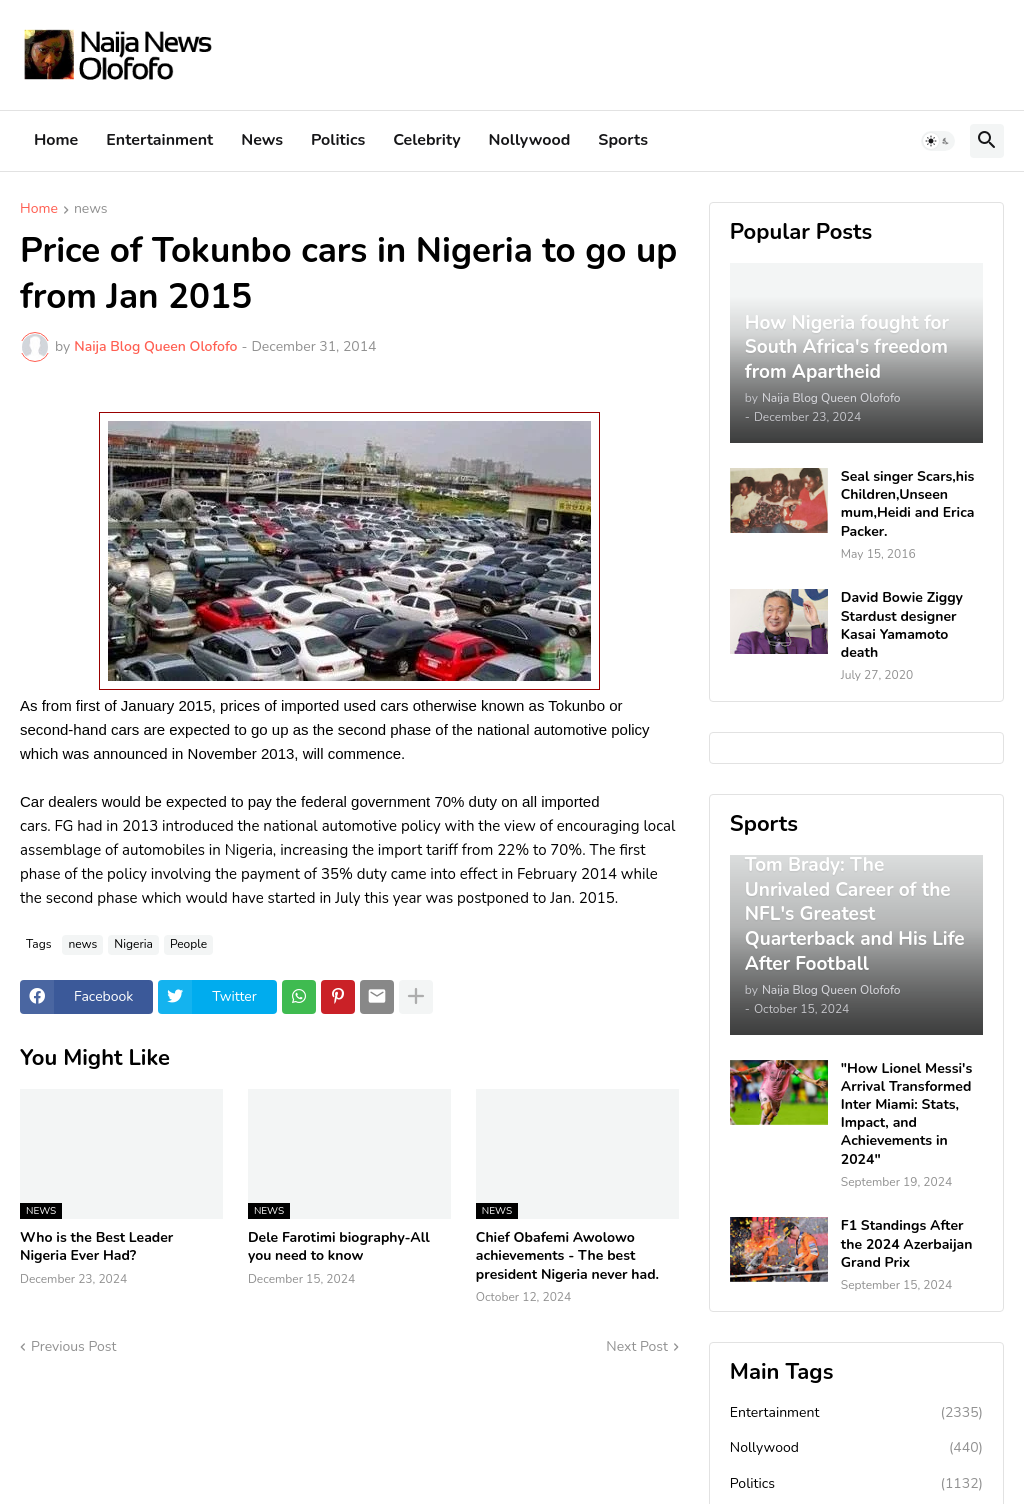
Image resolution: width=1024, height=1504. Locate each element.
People (188, 944)
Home (56, 140)
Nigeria (133, 944)
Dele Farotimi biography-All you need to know (339, 1247)
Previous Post (73, 1346)
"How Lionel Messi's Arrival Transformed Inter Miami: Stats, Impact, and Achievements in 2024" (907, 1114)
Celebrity (426, 140)
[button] (938, 141)
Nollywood (530, 140)
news (91, 210)
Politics (338, 140)
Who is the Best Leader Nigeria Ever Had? (96, 1247)
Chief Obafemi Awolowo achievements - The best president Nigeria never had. (567, 1256)
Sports (623, 140)
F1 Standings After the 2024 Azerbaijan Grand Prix (907, 1244)
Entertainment (159, 140)
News (262, 140)
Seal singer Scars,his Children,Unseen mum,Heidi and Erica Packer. (908, 504)
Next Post (637, 1346)
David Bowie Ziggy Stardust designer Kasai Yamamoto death (902, 625)
